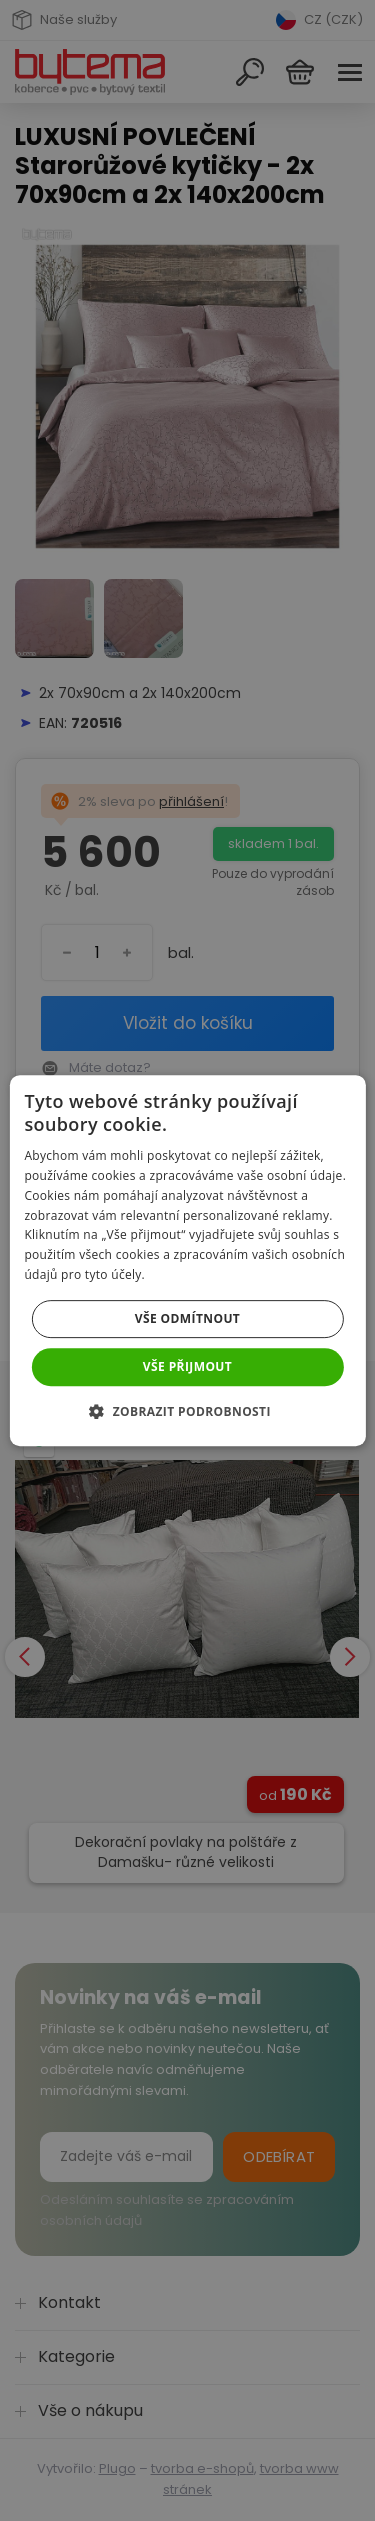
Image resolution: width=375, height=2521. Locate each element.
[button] (187, 1411)
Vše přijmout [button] (187, 1366)
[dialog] (187, 1260)
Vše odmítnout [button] (187, 1318)
